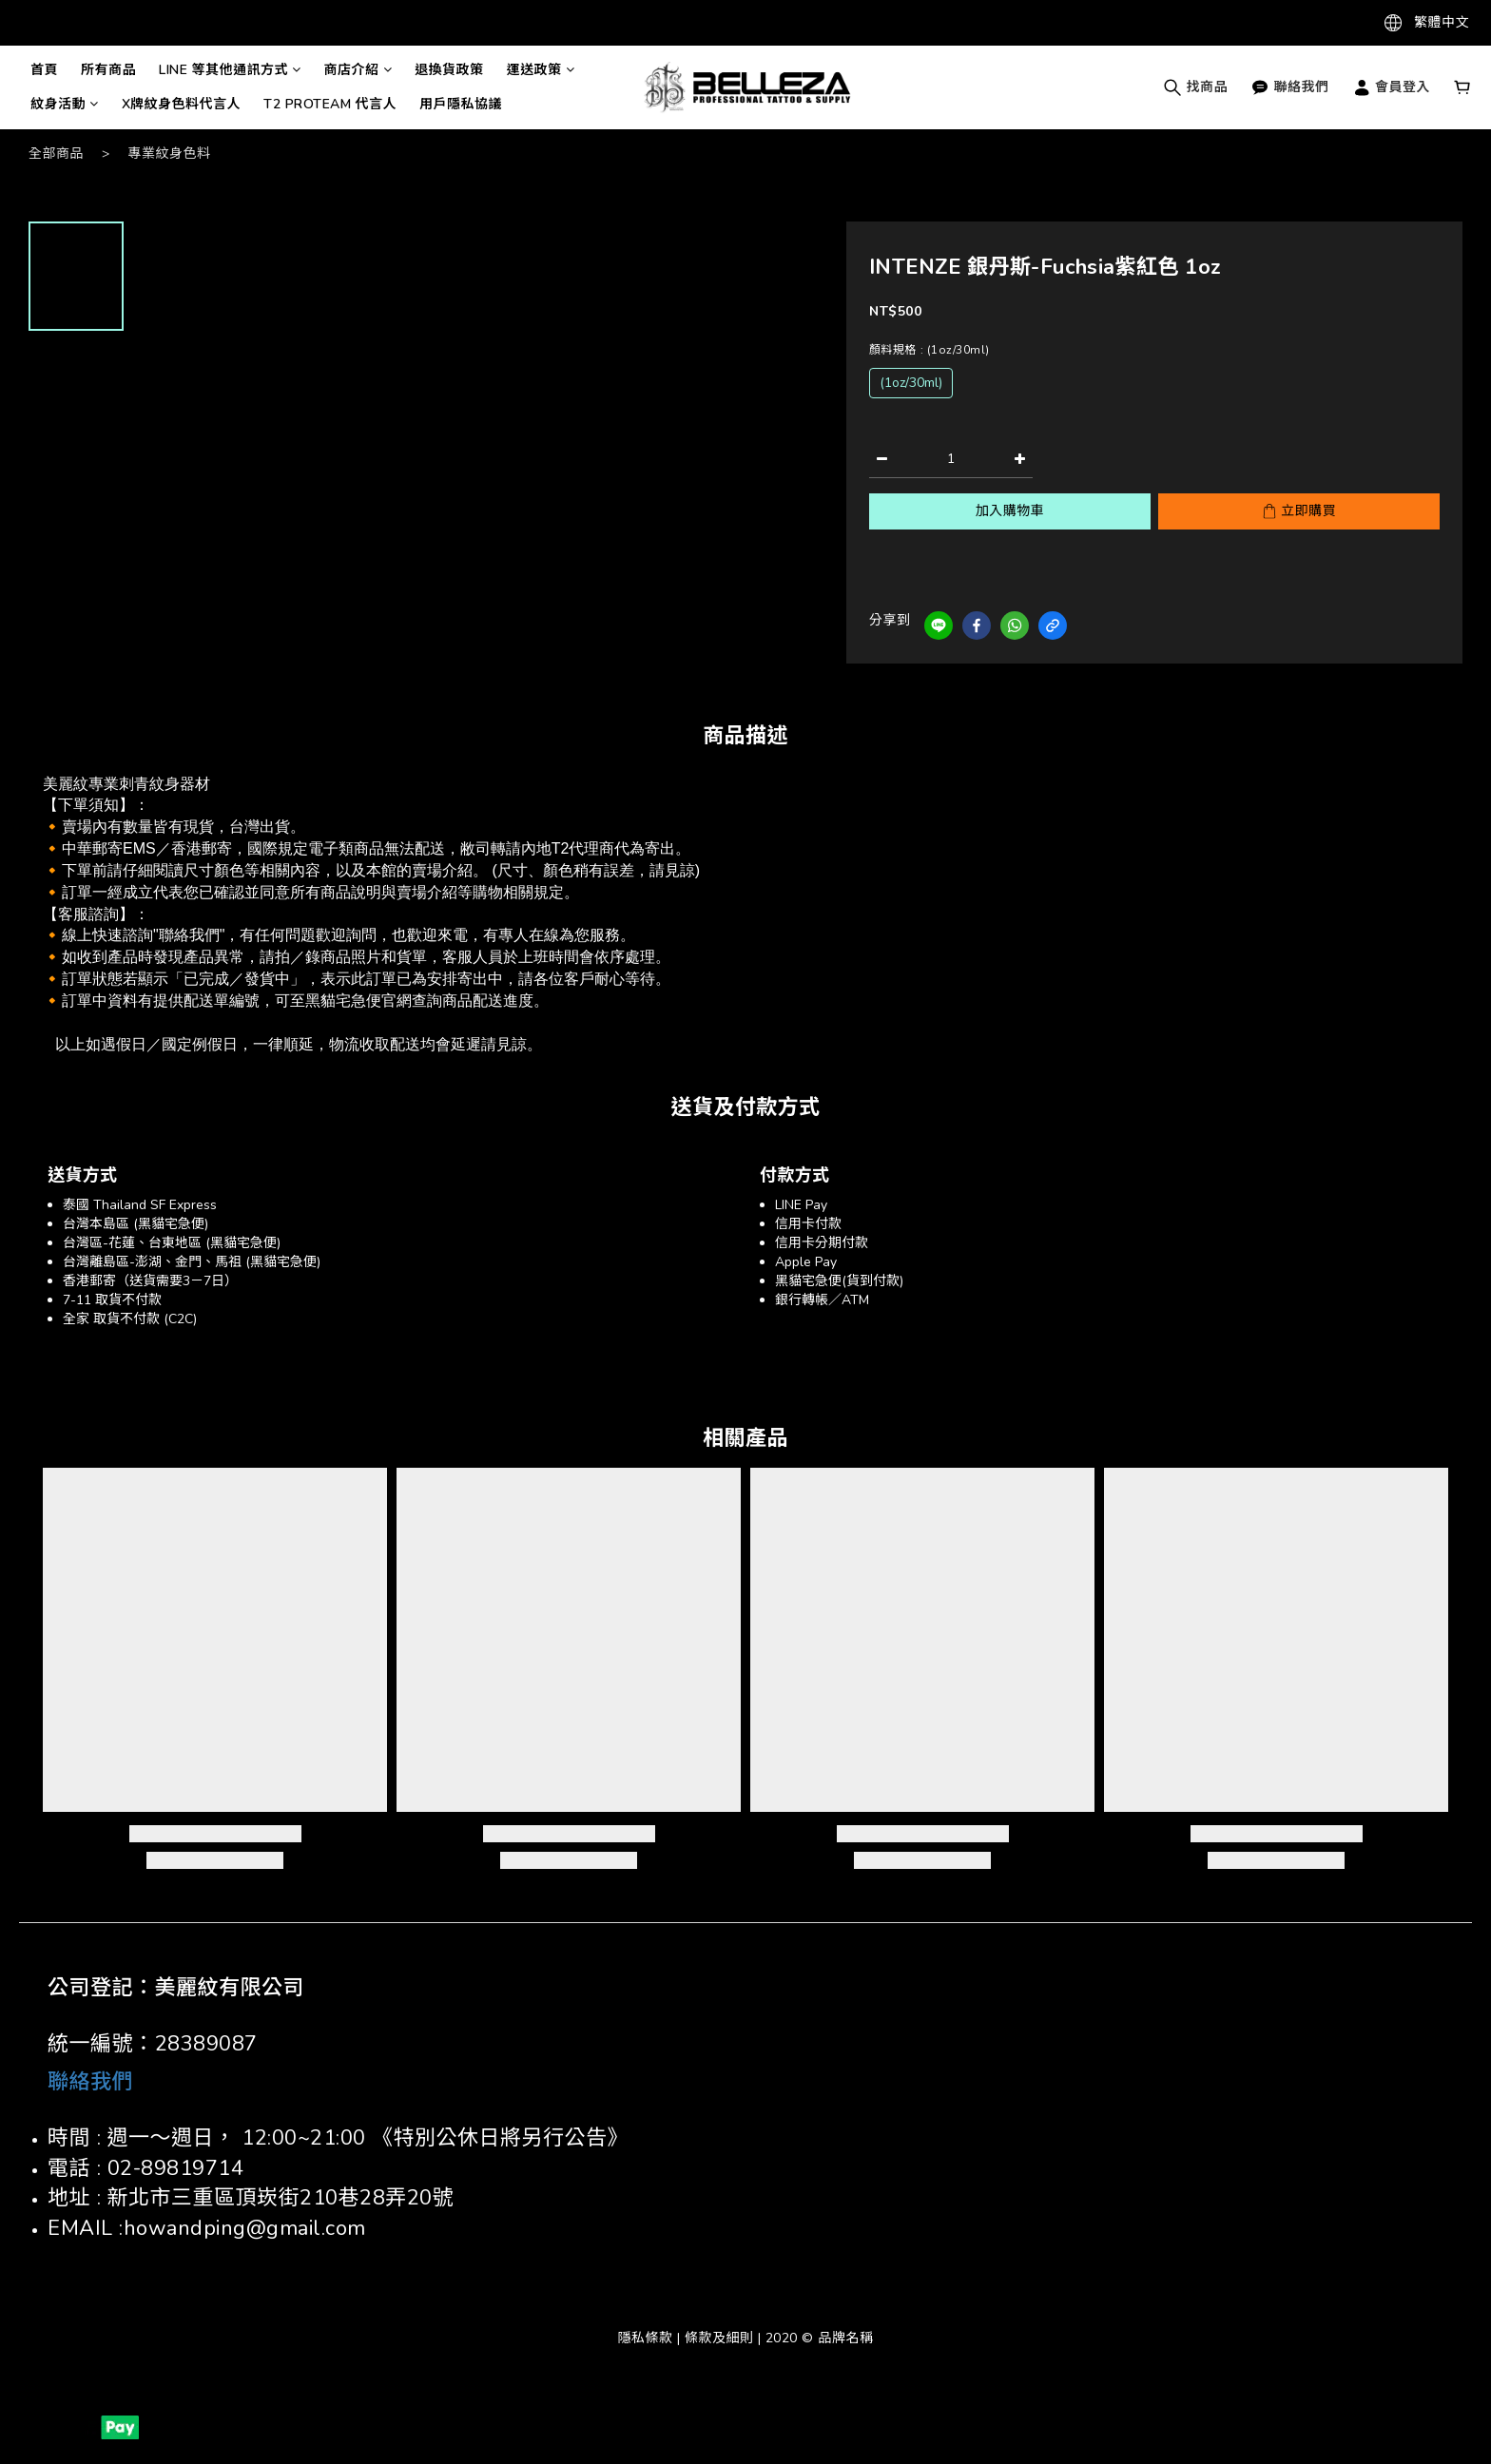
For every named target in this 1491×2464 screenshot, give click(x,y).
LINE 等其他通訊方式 (230, 70)
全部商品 (56, 153)
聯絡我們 (1289, 87)
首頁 (44, 70)
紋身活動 (64, 104)
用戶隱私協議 (460, 104)
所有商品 (108, 70)
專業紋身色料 (169, 153)
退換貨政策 (449, 70)
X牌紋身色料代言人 (182, 104)
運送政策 (541, 70)
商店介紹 (358, 70)
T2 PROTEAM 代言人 (330, 104)
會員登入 (1391, 87)
